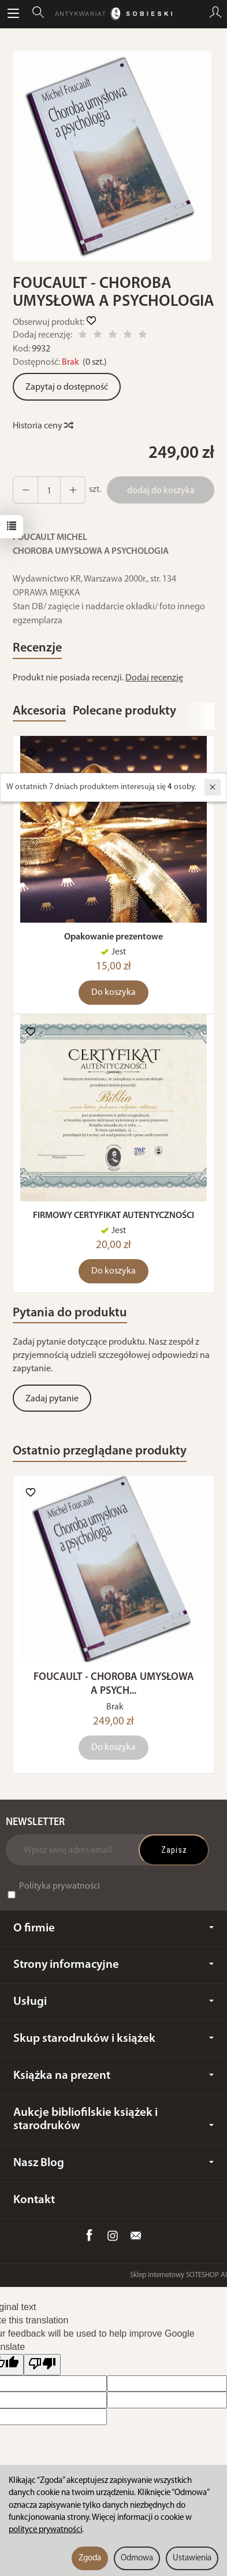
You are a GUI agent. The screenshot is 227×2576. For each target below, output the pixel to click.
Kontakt (34, 2200)
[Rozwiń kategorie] (13, 14)
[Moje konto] (215, 14)
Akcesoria (39, 711)
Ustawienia (192, 2558)
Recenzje (37, 648)
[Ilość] (49, 490)
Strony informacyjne (113, 1965)
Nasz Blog (113, 2163)
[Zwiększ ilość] (25, 490)
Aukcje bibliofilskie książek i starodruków (113, 2119)
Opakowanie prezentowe (113, 937)
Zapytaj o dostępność (66, 387)
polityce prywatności (45, 2530)
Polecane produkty (124, 711)
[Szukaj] (38, 14)
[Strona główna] (113, 14)
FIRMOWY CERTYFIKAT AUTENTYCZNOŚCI (113, 1215)
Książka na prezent (113, 2076)
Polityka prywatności (59, 1886)
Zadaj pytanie (52, 1399)
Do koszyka (113, 992)
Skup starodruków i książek (113, 2039)
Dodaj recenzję (154, 678)
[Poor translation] (42, 2364)
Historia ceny (42, 426)
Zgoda (90, 2558)
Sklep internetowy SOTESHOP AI (178, 2275)
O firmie (113, 1928)
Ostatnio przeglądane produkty (100, 1451)
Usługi (113, 2002)
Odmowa (137, 2558)
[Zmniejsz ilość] (72, 490)
